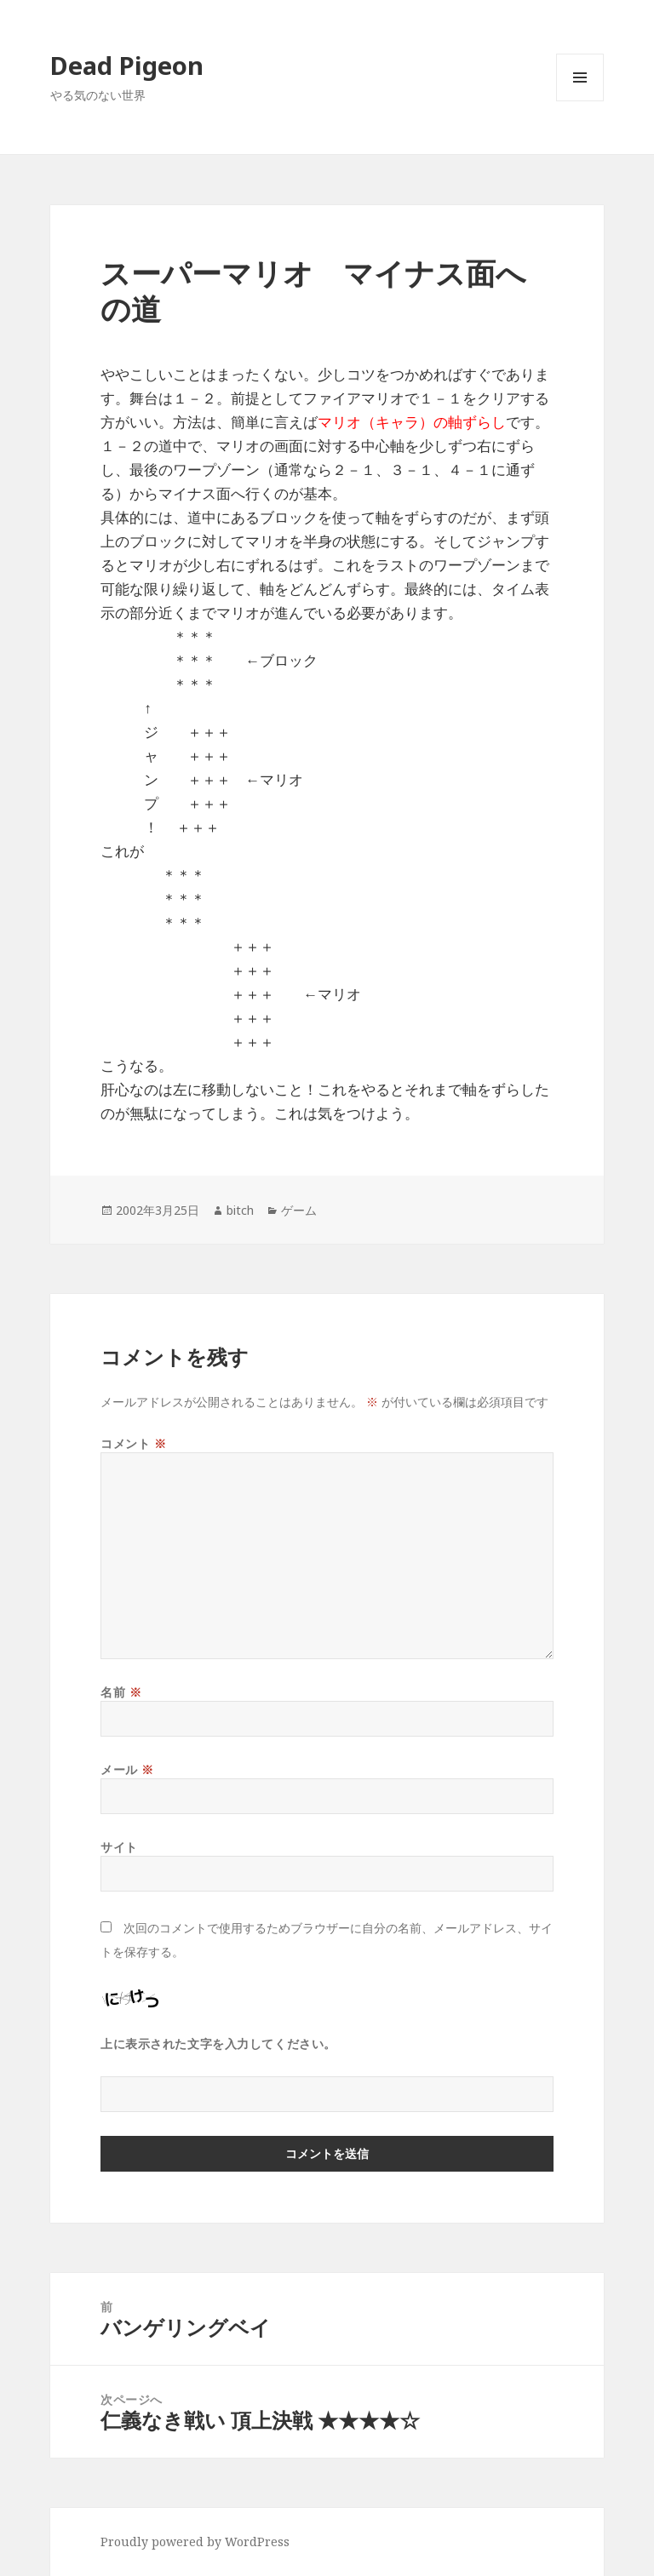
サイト (119, 1847)
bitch (240, 1210)
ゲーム (299, 1210)
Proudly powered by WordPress (195, 2541)
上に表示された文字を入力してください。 (218, 2043)
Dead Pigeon (127, 65)
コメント (133, 1443)
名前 (120, 1692)
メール (127, 1769)
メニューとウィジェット (580, 100)
